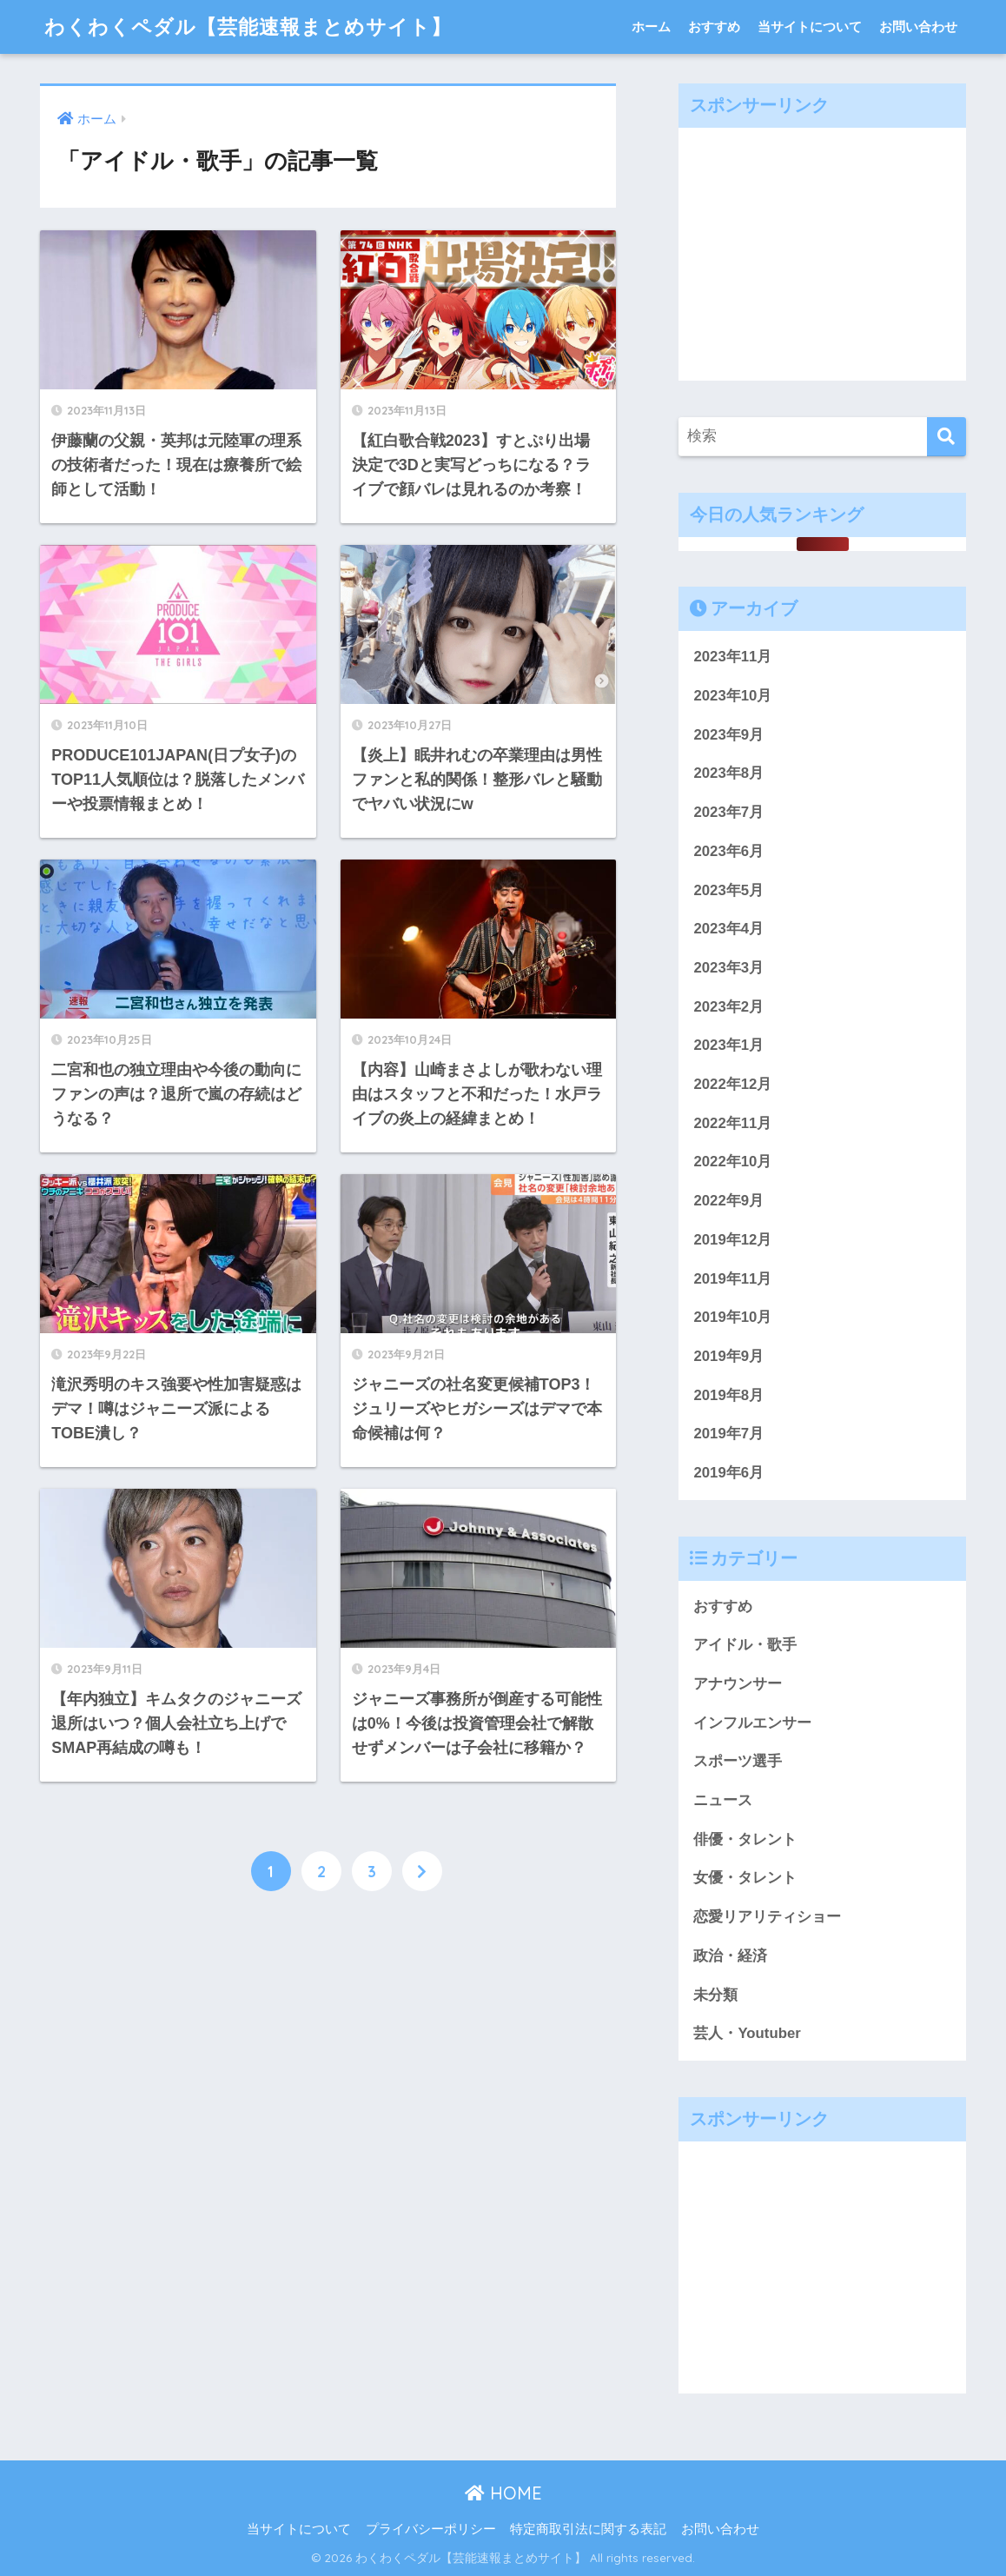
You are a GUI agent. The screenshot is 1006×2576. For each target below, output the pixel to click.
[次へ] (422, 1871)
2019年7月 (728, 1433)
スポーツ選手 (737, 1761)
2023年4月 (728, 928)
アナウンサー (737, 1684)
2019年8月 (728, 1395)
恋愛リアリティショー (767, 1917)
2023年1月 (728, 1045)
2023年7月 (728, 812)
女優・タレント (745, 1877)
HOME (503, 2493)
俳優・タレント (745, 1839)
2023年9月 (728, 735)
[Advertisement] (822, 249)
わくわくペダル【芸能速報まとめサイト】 (248, 26)
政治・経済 (730, 1956)
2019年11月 (732, 1279)
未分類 (715, 1995)
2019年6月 (728, 1472)
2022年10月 (732, 1161)
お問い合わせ (918, 26)
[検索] (946, 436)
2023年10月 (732, 695)
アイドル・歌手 (745, 1645)
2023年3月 (728, 967)
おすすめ (714, 26)
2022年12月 (732, 1084)
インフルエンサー (752, 1723)
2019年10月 (732, 1317)
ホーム (651, 26)
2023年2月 (728, 1007)
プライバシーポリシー (431, 2529)
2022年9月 (728, 1200)
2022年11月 (732, 1123)
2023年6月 (728, 851)
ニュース (722, 1800)
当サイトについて (810, 26)
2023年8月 (728, 773)
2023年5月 (728, 890)
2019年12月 (732, 1240)
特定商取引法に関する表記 (588, 2529)
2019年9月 (728, 1356)
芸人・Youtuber (746, 2033)
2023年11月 (732, 656)
